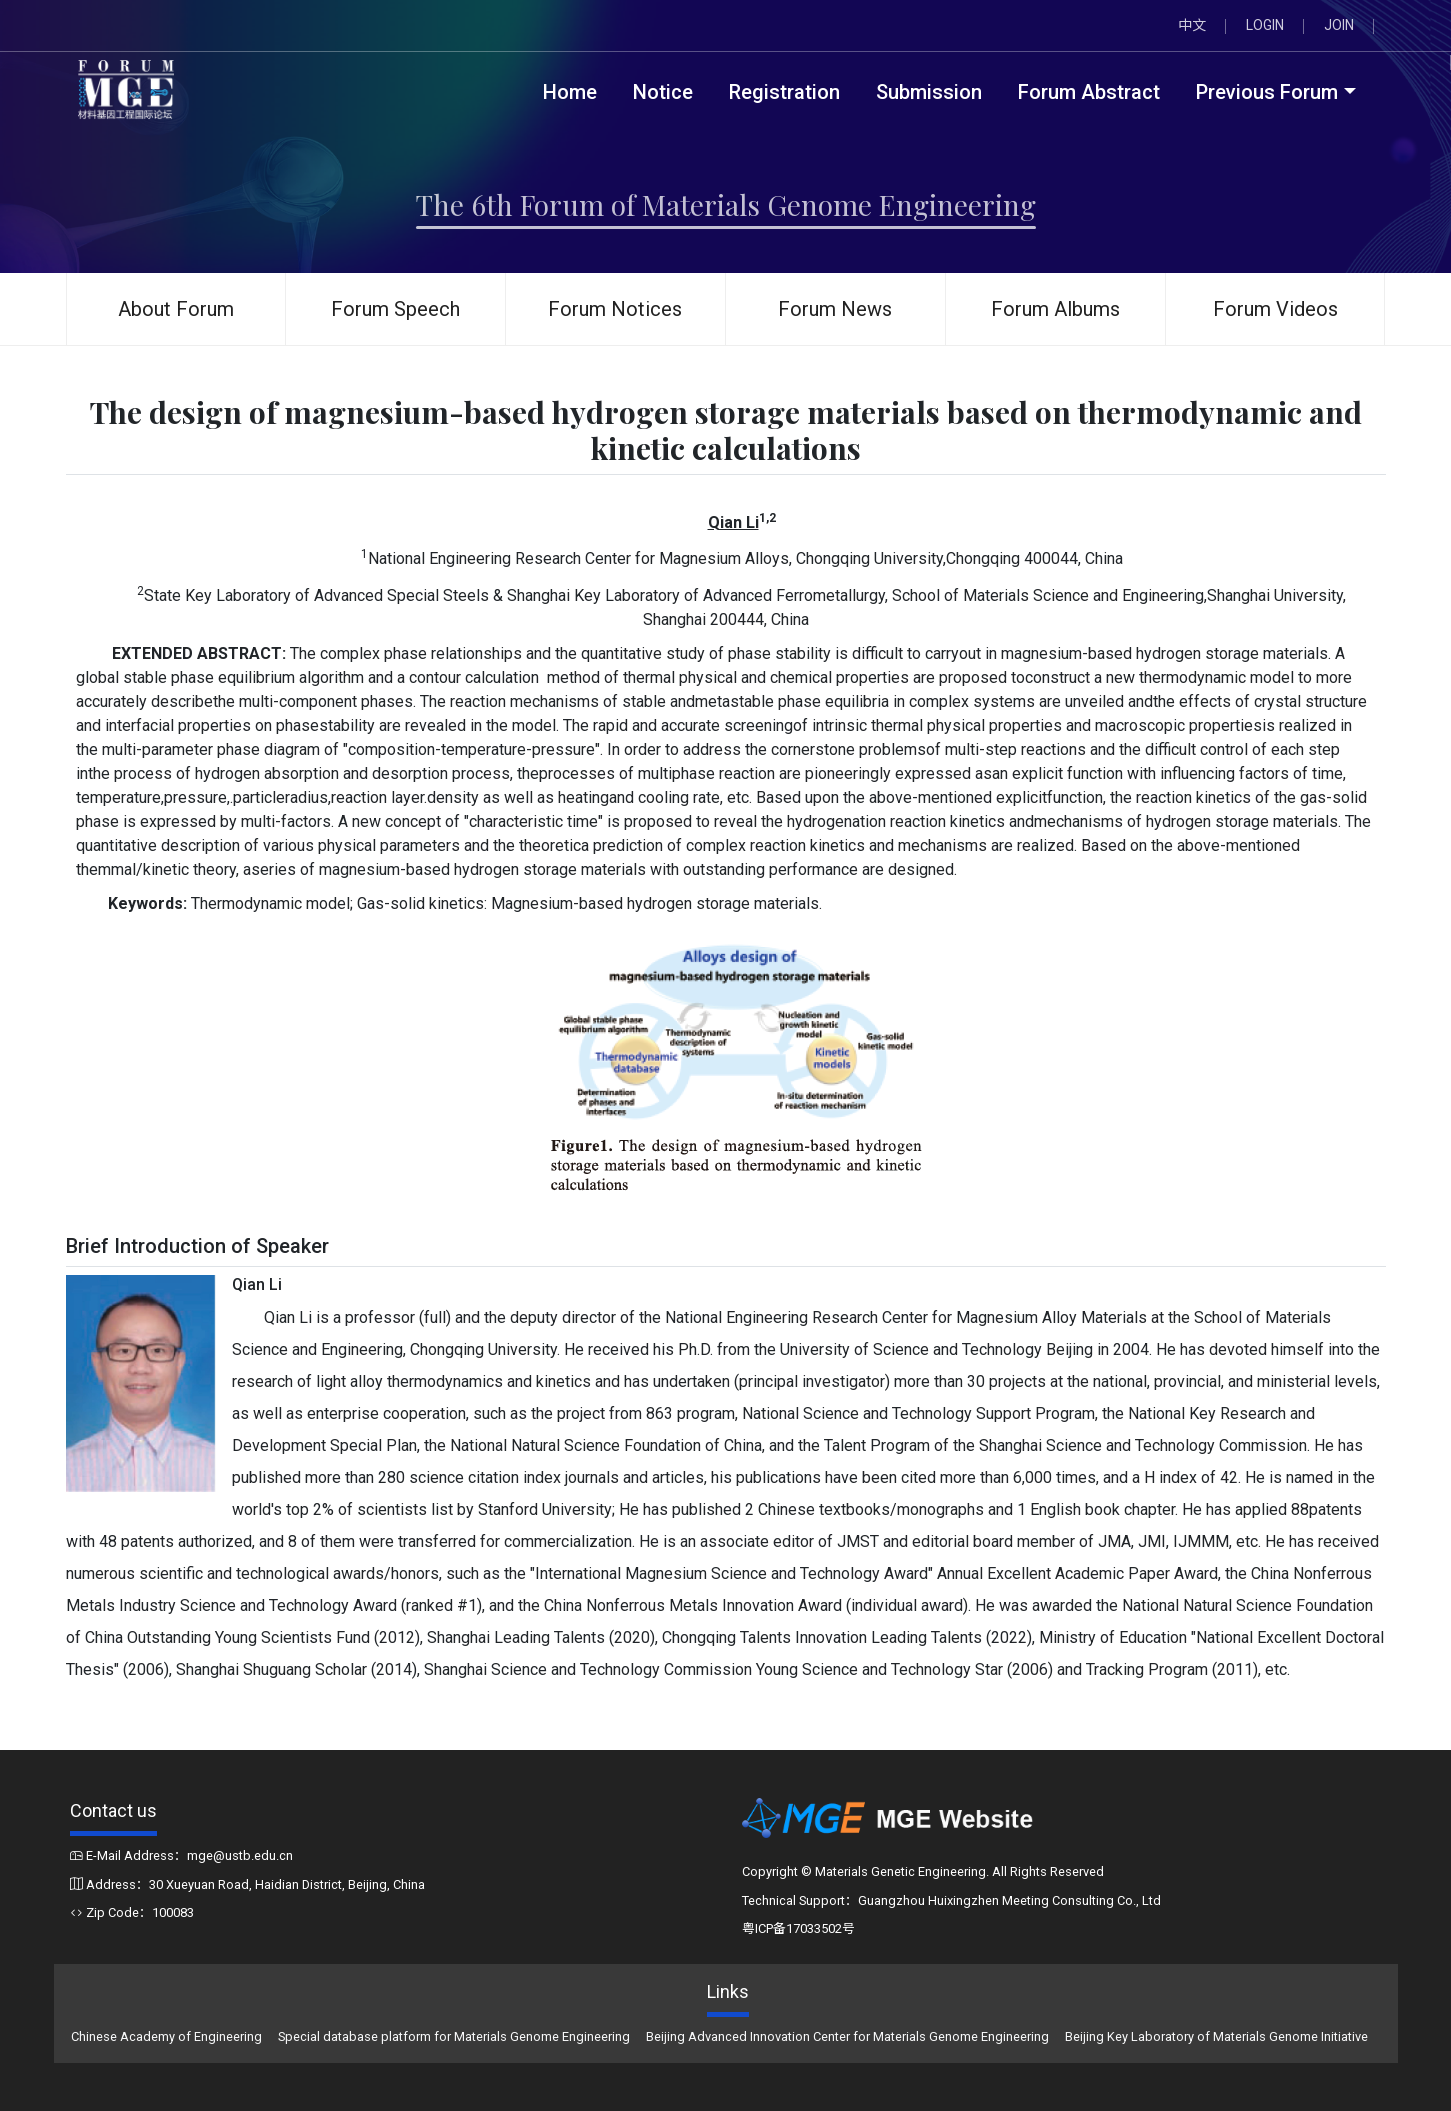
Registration (784, 92)
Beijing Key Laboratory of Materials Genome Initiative (1216, 2036)
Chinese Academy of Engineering (166, 2036)
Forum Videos (1275, 309)
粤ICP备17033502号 (798, 1928)
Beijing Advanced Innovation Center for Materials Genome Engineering (847, 2036)
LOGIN (1265, 25)
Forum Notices (615, 309)
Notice (663, 92)
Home (570, 92)
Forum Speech (395, 309)
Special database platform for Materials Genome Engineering (454, 2036)
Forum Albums (1055, 309)
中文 (1192, 25)
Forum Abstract (1089, 92)
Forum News (835, 309)
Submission (929, 92)
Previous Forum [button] (1267, 92)
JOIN (1339, 25)
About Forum (176, 309)
